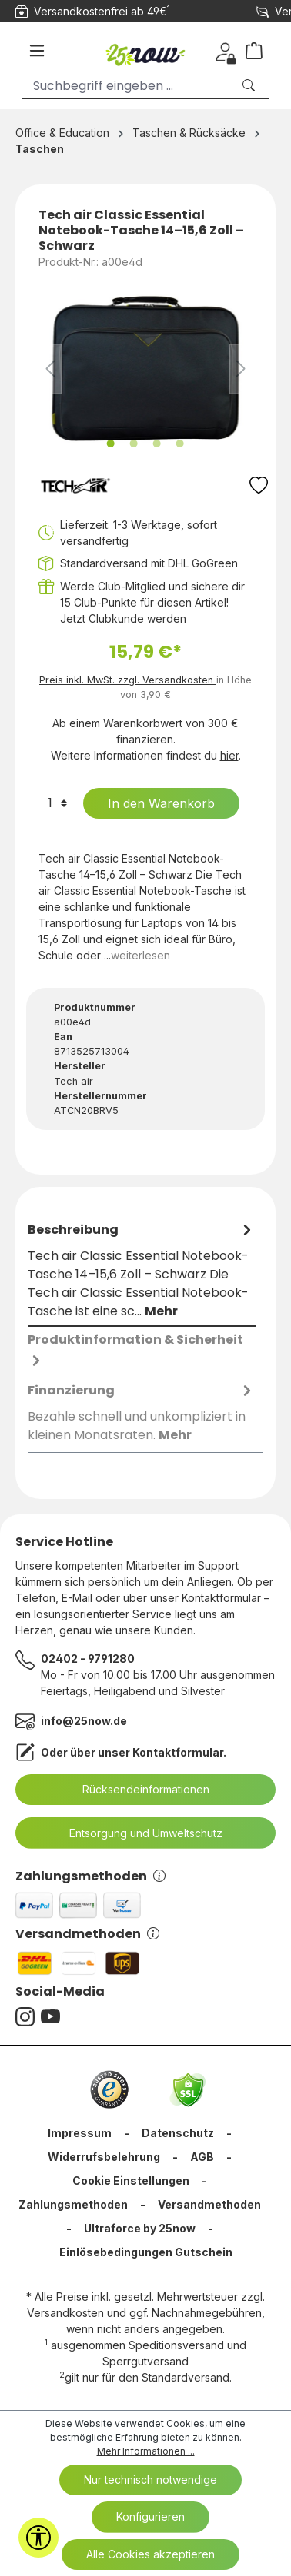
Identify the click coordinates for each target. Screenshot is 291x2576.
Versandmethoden (87, 1934)
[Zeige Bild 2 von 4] (134, 443)
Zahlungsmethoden (90, 1876)
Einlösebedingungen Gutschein (145, 2252)
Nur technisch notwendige (150, 2479)
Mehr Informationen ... (146, 2451)
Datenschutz (178, 2132)
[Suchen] (250, 85)
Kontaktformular (177, 1752)
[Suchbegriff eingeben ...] (127, 85)
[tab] (142, 1271)
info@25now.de (84, 1720)
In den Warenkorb (152, 803)
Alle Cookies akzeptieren (150, 2554)
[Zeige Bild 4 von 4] (180, 443)
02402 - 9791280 (88, 1658)
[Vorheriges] (50, 369)
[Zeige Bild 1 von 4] (111, 443)
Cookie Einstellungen (130, 2180)
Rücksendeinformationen (136, 1790)
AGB (202, 2156)
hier (229, 755)
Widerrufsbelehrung (104, 2156)
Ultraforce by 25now (140, 2228)
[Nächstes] (241, 369)
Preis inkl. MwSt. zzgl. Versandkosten (127, 680)
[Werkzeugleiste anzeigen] (38, 2538)
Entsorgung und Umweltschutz (136, 1833)
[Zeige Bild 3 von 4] (157, 443)
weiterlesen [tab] (140, 955)
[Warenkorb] (260, 50)
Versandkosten (65, 2312)
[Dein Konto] (225, 50)
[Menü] (36, 50)
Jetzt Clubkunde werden (123, 618)
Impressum (80, 2132)
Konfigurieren (150, 2516)
